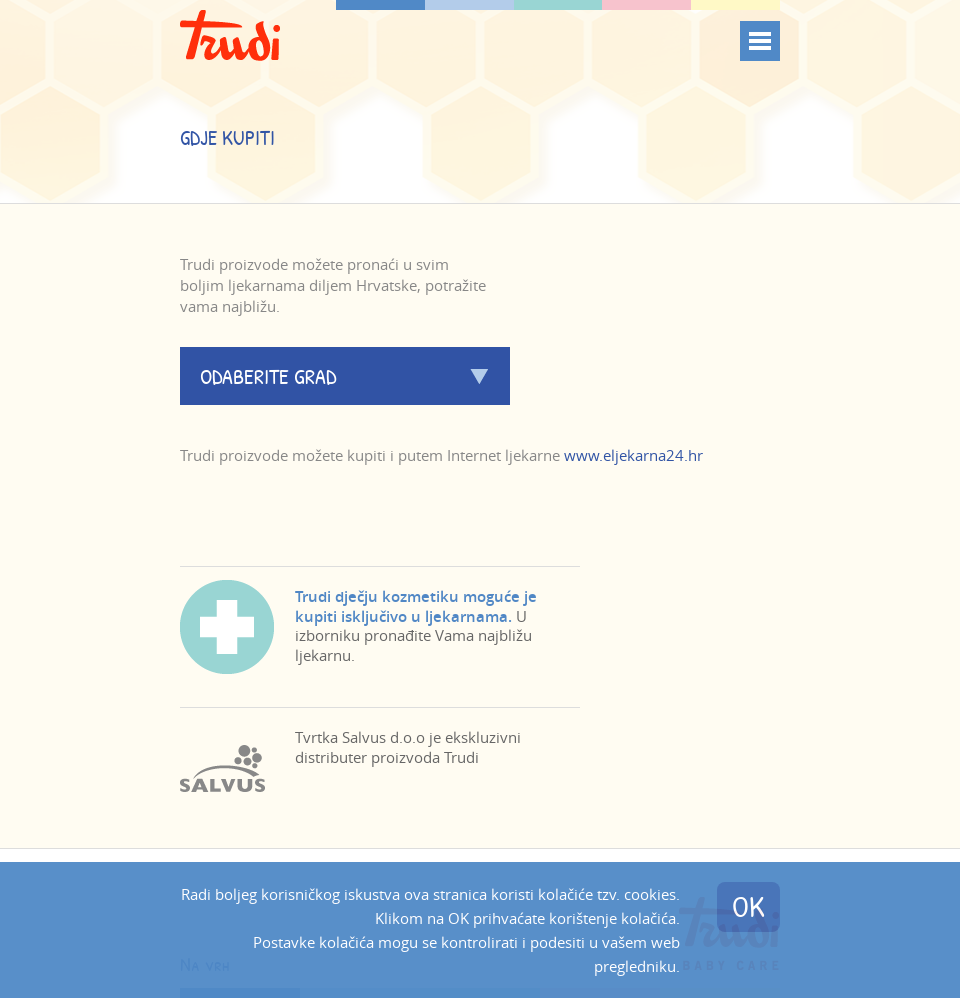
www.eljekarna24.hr (633, 455)
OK (748, 906)
